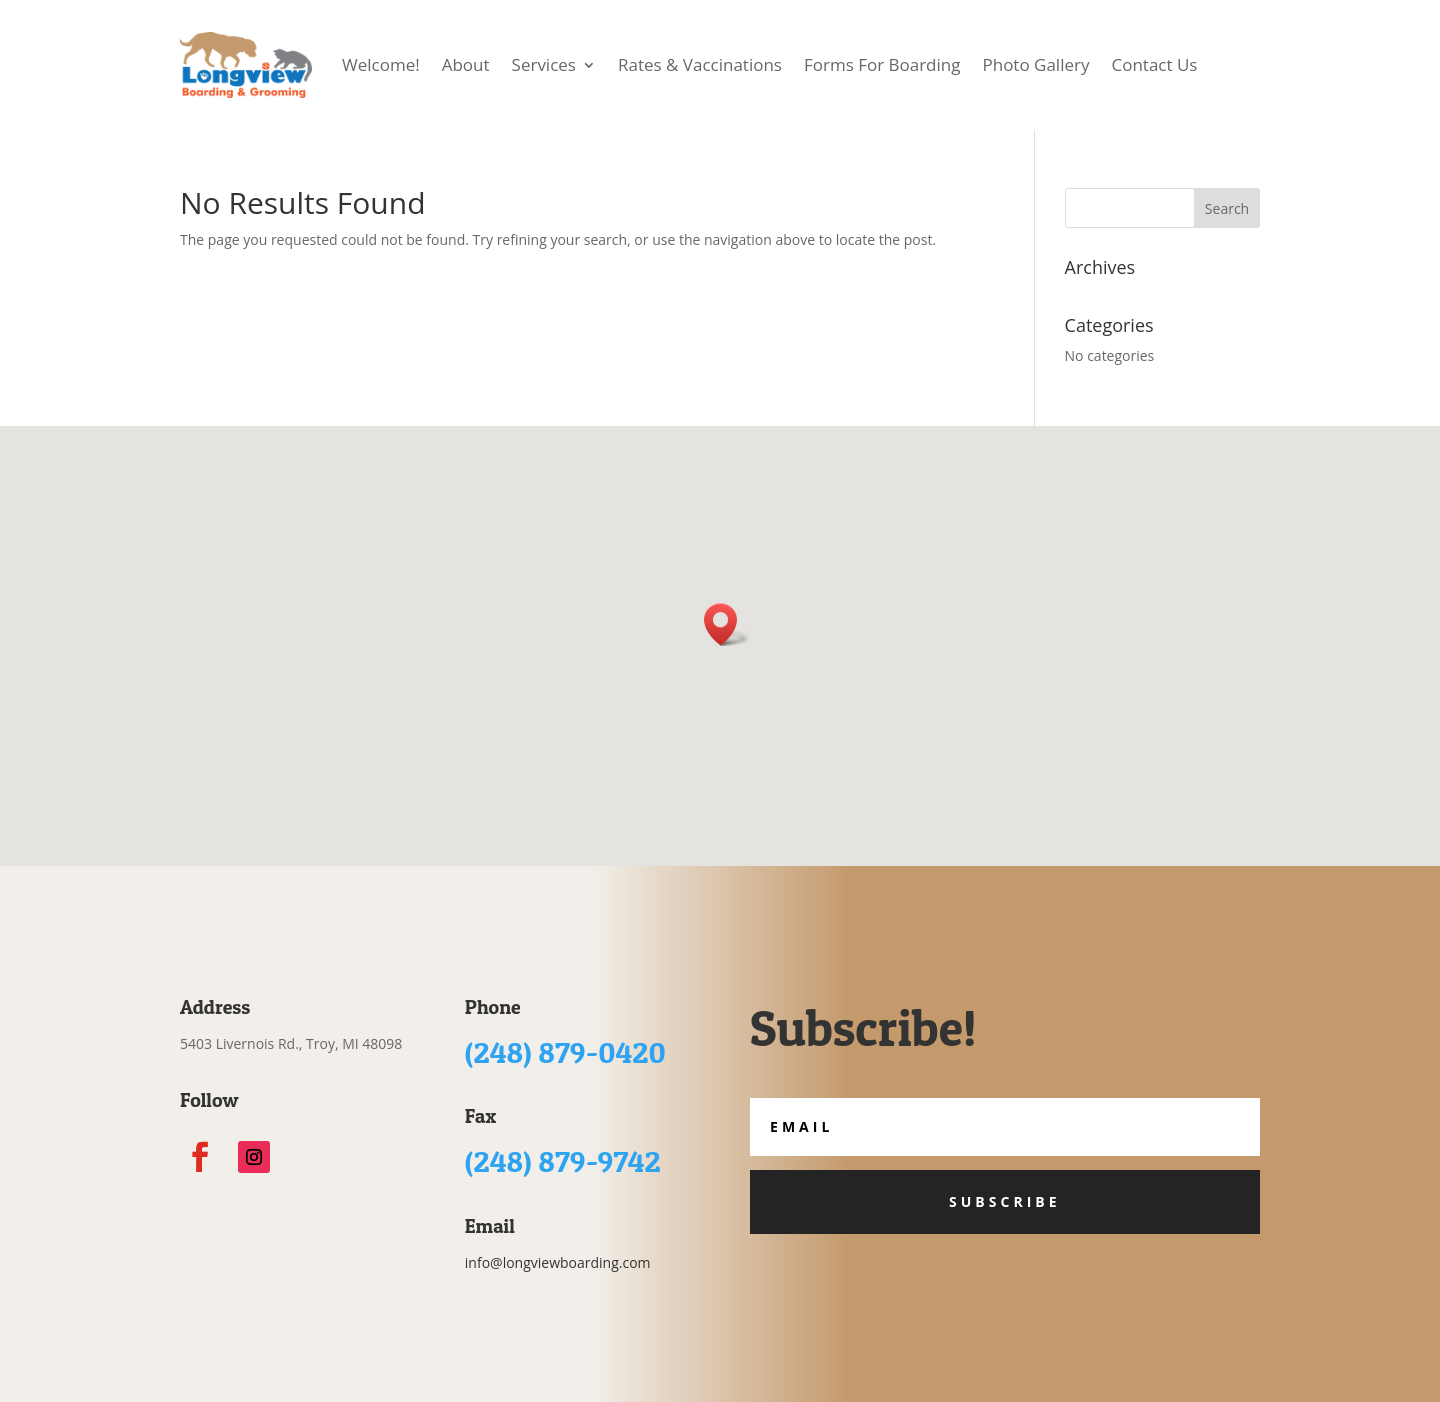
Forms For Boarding (882, 64)
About (466, 64)
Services (544, 64)
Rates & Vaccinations (700, 64)
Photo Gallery (1035, 64)
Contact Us (1154, 64)
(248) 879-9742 (563, 1161)
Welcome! (381, 64)
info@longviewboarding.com (558, 1262)
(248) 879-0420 (565, 1052)
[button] (727, 624)
